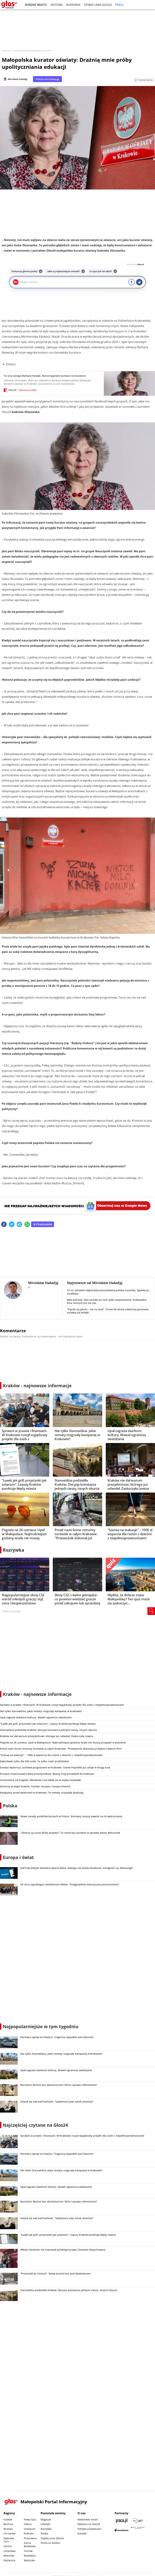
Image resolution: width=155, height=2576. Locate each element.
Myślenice (9, 2560)
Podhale (28, 2533)
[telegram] (19, 1224)
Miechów (9, 2555)
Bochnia (8, 2524)
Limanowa (10, 2551)
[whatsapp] (27, 1224)
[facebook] (4, 1224)
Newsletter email (88, 2519)
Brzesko (8, 2529)
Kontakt (82, 2533)
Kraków (8, 2519)
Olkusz (28, 2524)
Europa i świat (18, 1857)
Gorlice (8, 2546)
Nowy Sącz (30, 2519)
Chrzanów (9, 2533)
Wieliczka (29, 2560)
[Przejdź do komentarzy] (143, 80)
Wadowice (30, 2555)
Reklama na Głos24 (89, 2524)
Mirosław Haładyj (17, 79)
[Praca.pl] (122, 2520)
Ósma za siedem (50, 2543)
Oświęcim (29, 2529)
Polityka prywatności (90, 2529)
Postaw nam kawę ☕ (47, 79)
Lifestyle (45, 2524)
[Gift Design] (138, 2530)
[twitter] (11, 1224)
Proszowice (30, 2538)
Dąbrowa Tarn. (9, 2540)
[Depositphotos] (122, 2530)
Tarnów (28, 2551)
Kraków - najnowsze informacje (37, 1385)
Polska (10, 1806)
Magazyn (46, 2519)
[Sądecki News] (138, 2520)
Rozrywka (73, 5)
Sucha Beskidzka (29, 2544)
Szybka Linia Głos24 (98, 5)
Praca (119, 5)
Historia (56, 5)
